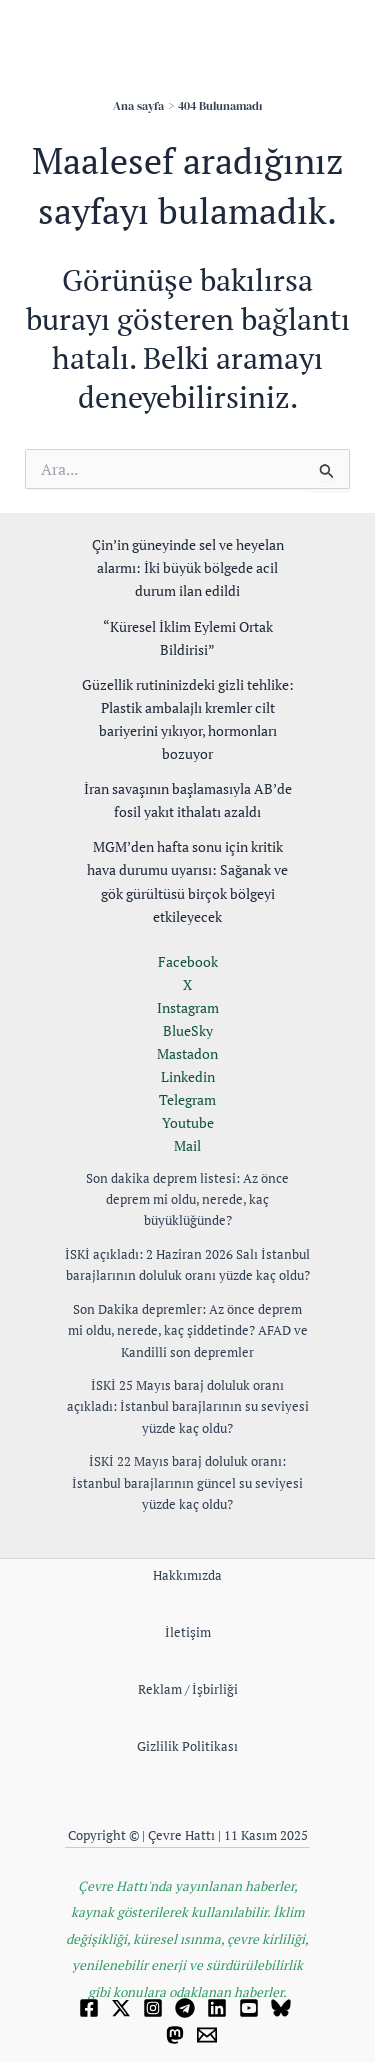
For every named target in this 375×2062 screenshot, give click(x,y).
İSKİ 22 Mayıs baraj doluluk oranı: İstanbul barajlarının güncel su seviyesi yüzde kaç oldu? (187, 1482)
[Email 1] (207, 2035)
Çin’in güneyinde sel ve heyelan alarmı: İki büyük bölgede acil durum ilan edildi (188, 567)
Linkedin (188, 1076)
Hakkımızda (187, 1575)
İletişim (188, 1632)
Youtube (188, 1122)
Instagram (188, 1007)
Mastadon (187, 1053)
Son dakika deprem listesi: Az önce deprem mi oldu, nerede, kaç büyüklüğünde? (187, 1199)
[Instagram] (153, 2008)
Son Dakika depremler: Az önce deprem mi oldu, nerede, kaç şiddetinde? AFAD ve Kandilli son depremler (188, 1330)
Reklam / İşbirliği (188, 1689)
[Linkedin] (217, 2008)
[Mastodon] (175, 2035)
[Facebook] (89, 2008)
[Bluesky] (281, 2008)
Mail (187, 1145)
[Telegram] (185, 2008)
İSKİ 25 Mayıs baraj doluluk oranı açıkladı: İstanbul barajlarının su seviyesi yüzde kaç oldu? (188, 1406)
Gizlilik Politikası (187, 1746)
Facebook (188, 961)
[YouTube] (249, 2008)
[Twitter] (121, 2008)
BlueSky (188, 1030)
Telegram (187, 1099)
